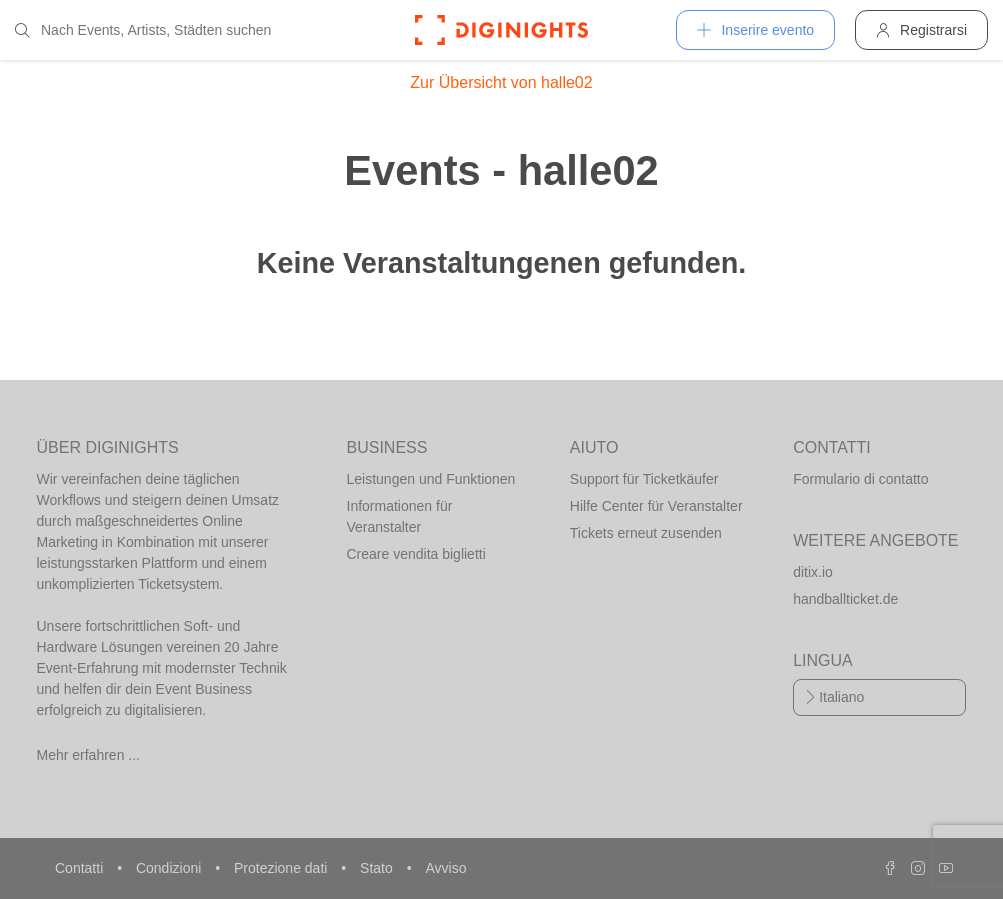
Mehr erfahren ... (89, 755)
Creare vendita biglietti (416, 554)
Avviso (445, 868)
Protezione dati (282, 868)
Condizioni (170, 868)
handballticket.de (845, 599)
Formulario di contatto (860, 479)
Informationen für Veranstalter (400, 516)
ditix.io (813, 572)
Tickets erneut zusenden (646, 533)
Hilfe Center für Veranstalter (656, 506)
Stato (378, 868)
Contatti (81, 868)
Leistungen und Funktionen (431, 479)
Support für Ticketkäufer (644, 479)
